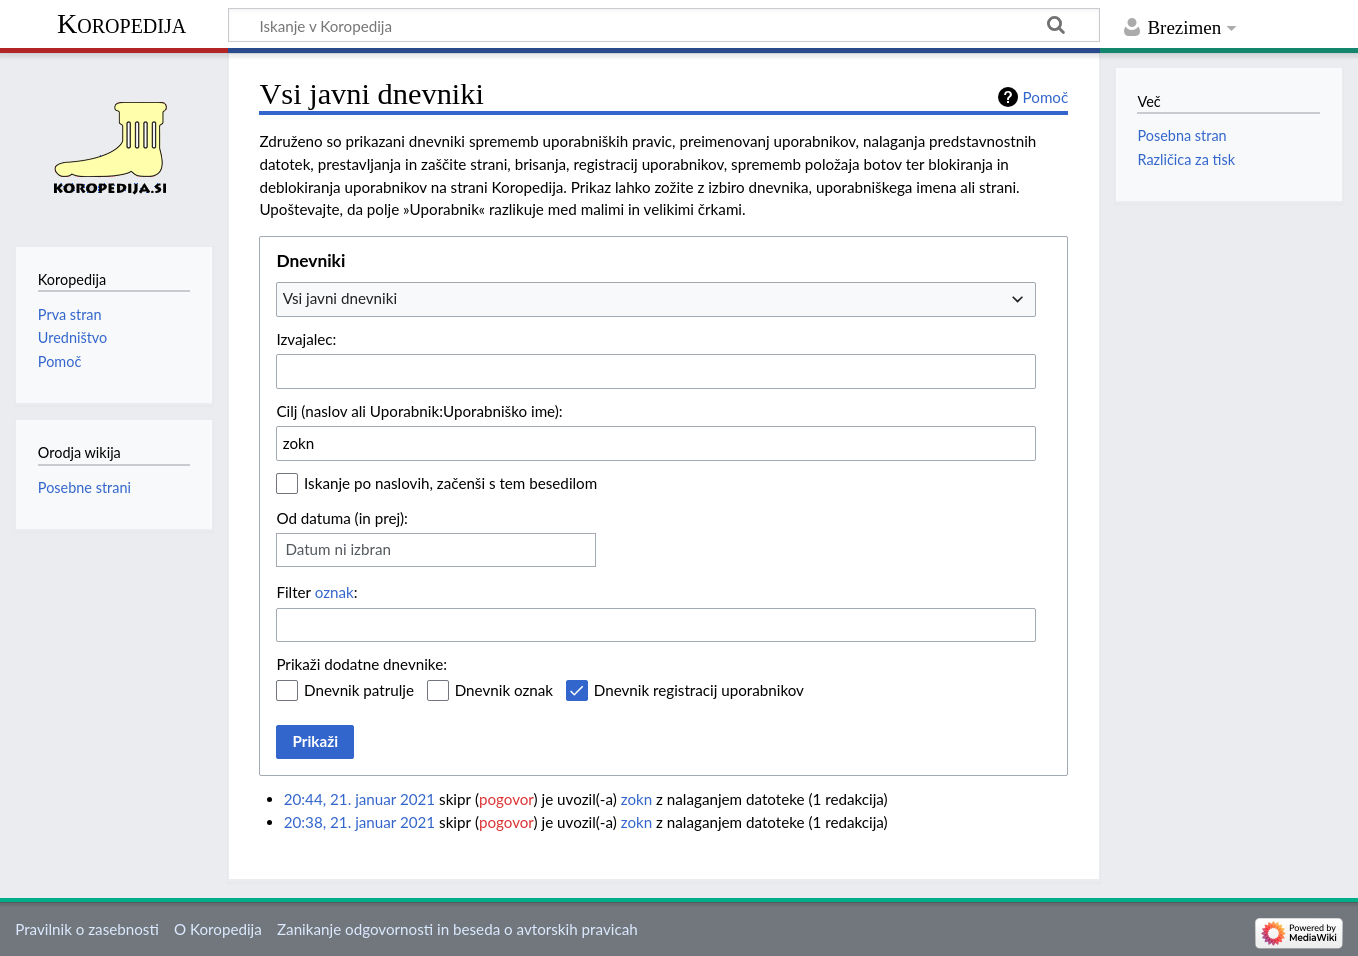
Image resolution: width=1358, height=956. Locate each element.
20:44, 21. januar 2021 (359, 799)
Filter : (316, 592)
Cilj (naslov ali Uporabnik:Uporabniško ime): (419, 411)
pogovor (506, 799)
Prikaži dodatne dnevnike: (361, 664)
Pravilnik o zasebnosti (87, 929)
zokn (637, 799)
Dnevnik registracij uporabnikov (699, 690)
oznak (334, 592)
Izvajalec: (306, 339)
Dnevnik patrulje (359, 690)
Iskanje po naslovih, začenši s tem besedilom (450, 483)
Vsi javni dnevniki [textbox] (340, 298)
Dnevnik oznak (504, 690)
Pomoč (1046, 97)
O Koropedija (218, 929)
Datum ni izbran (338, 549)
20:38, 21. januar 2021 (359, 822)
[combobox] (656, 299)
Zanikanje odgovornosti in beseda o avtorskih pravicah (457, 929)
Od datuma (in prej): (342, 518)
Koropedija (121, 23)
